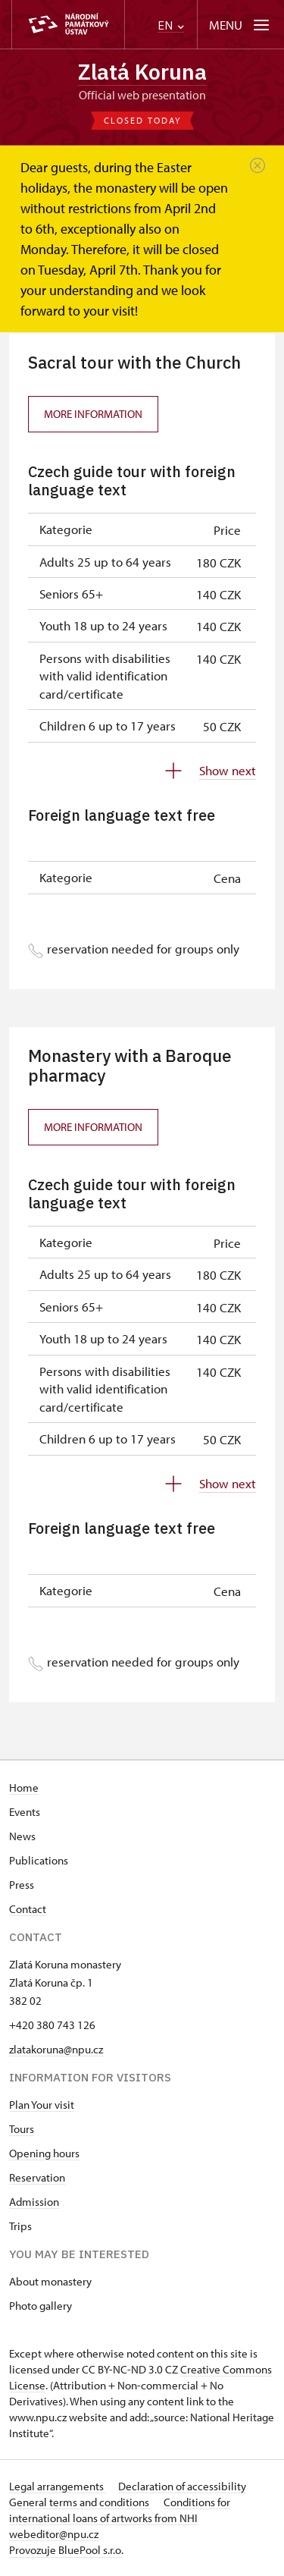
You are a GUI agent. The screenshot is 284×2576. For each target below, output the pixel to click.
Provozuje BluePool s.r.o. (66, 2550)
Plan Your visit (41, 2104)
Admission (34, 2201)
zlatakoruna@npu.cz (56, 2049)
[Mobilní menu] (240, 24)
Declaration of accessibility (182, 2486)
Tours (21, 2129)
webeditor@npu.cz (53, 2534)
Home (24, 1787)
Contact (27, 1909)
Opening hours (44, 2153)
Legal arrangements (57, 2486)
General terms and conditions (80, 2502)
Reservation (37, 2177)
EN (171, 25)
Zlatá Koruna (142, 72)
